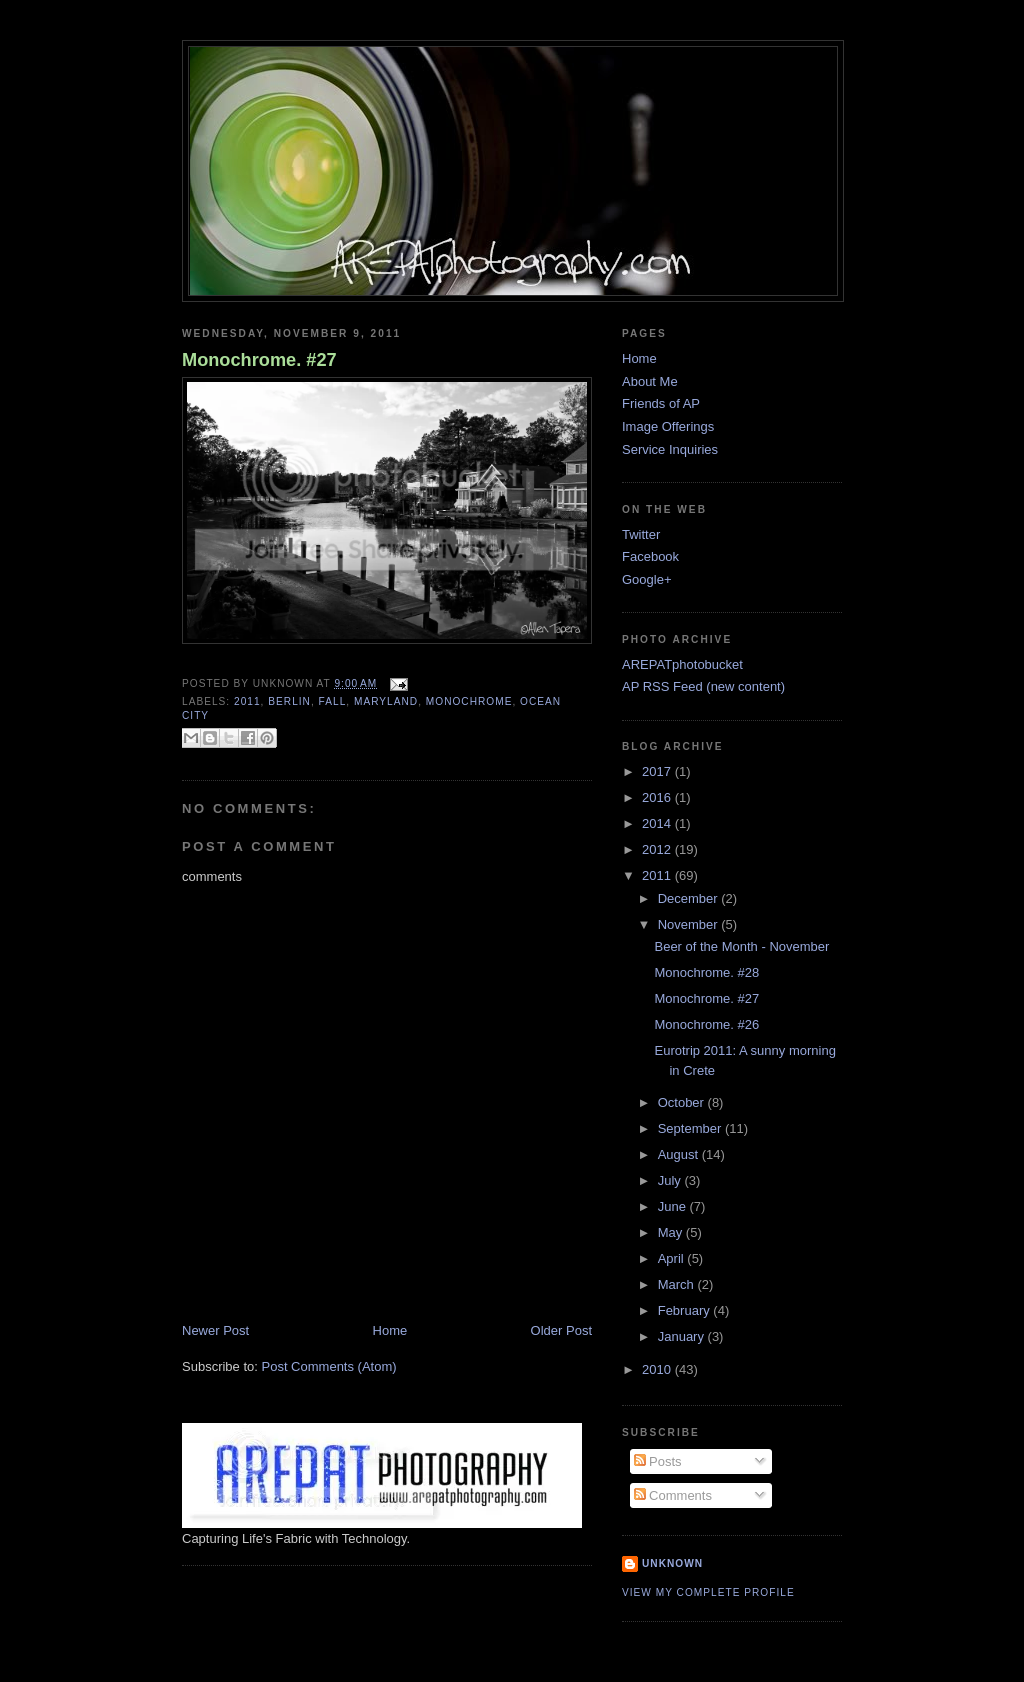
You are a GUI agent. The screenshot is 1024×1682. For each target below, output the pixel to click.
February (686, 1310)
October (683, 1102)
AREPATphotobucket (682, 664)
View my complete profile (708, 1592)
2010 (658, 1369)
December (690, 898)
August (680, 1154)
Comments (673, 1495)
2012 (658, 849)
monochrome (469, 701)
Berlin (289, 701)
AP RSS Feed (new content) (703, 686)
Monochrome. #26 (706, 1024)
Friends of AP (661, 403)
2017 (658, 771)
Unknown (672, 1563)
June (674, 1206)
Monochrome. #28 (706, 972)
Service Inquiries (670, 449)
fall (333, 701)
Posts (658, 1461)
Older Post (561, 1330)
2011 (247, 701)
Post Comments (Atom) (329, 1366)
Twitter (641, 534)
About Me (650, 381)
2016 (658, 797)
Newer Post (215, 1330)
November (690, 924)
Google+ (647, 579)
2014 (658, 823)
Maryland (386, 701)
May (672, 1232)
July (671, 1180)
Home (390, 1330)
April (673, 1258)
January (683, 1336)
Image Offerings (668, 426)
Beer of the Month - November (741, 946)
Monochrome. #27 (259, 360)
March (678, 1284)
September (691, 1128)
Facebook (650, 556)
